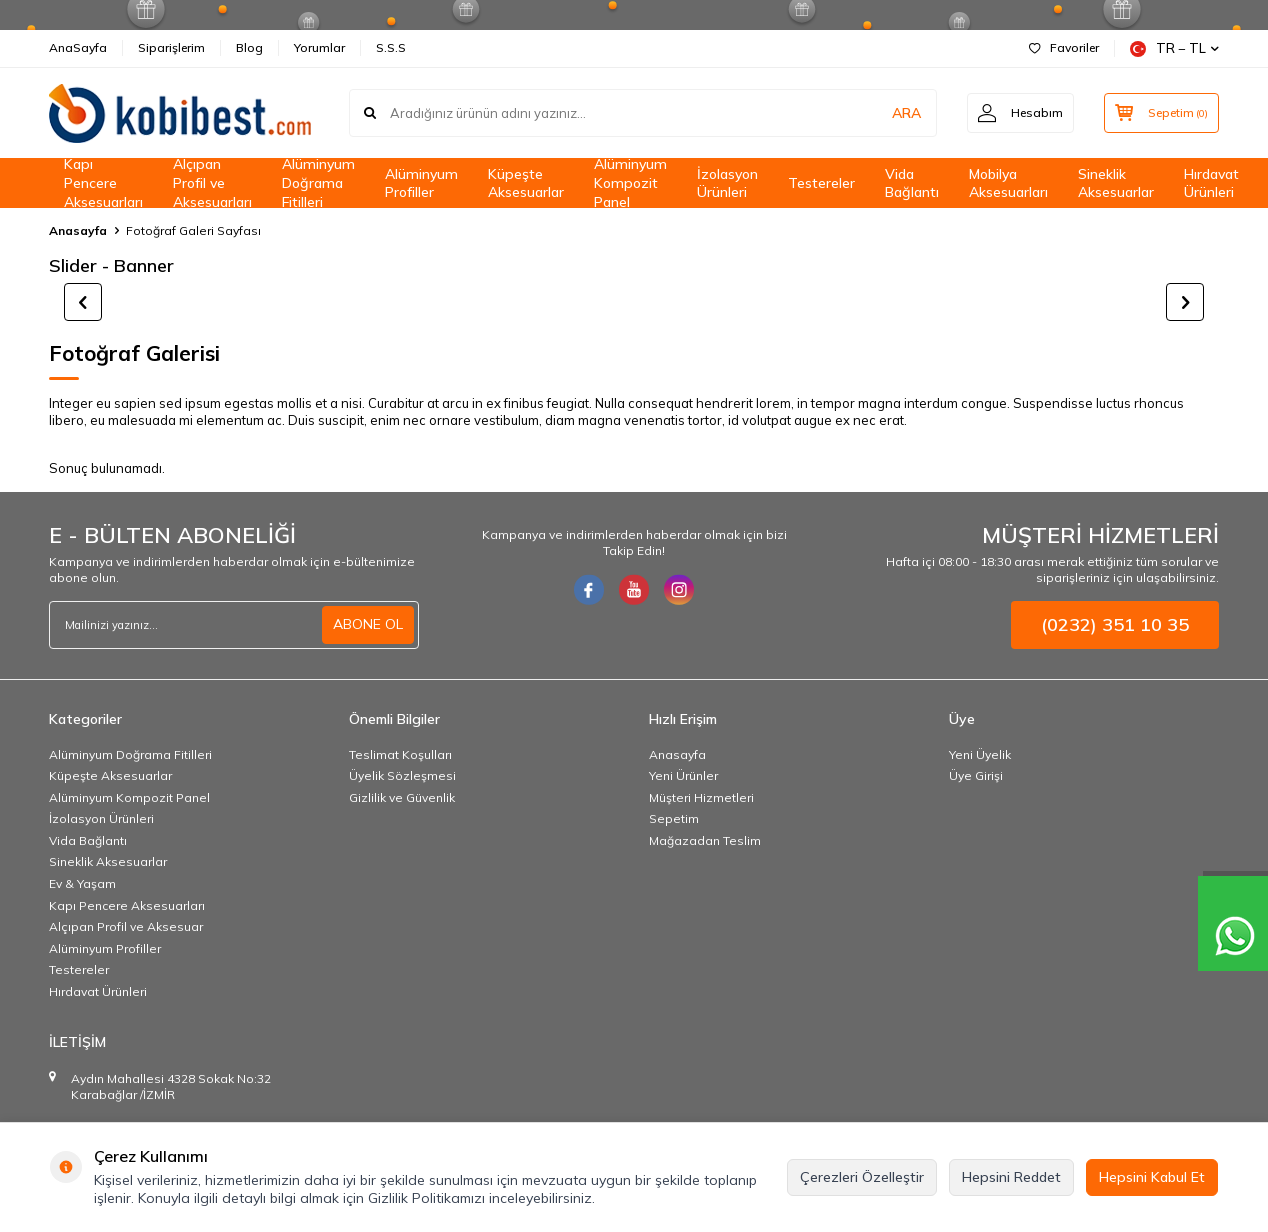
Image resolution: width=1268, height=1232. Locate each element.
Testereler (821, 183)
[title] (634, 302)
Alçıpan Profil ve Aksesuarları (212, 183)
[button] (83, 302)
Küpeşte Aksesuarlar (526, 183)
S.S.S (391, 47)
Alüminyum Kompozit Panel (630, 183)
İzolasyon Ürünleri (727, 183)
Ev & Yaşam (82, 883)
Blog (249, 47)
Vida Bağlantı (912, 183)
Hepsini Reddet (1011, 1177)
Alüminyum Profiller (421, 183)
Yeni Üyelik (980, 754)
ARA (906, 113)
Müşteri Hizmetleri (701, 797)
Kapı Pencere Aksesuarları (103, 183)
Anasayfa (78, 230)
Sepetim (674, 818)
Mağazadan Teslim (705, 840)
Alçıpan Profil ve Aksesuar (126, 926)
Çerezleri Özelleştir (862, 1177)
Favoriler (1064, 47)
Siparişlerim (171, 47)
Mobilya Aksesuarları (1008, 183)
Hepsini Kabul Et (1152, 1177)
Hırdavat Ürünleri (1211, 183)
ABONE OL (368, 624)
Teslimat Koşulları (400, 754)
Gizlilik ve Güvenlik (402, 797)
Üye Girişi (976, 775)
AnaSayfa (78, 47)
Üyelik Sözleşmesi (402, 775)
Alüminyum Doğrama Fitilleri (318, 183)
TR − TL (1174, 48)
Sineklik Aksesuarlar (1116, 183)
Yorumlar (319, 47)
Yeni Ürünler (683, 775)
